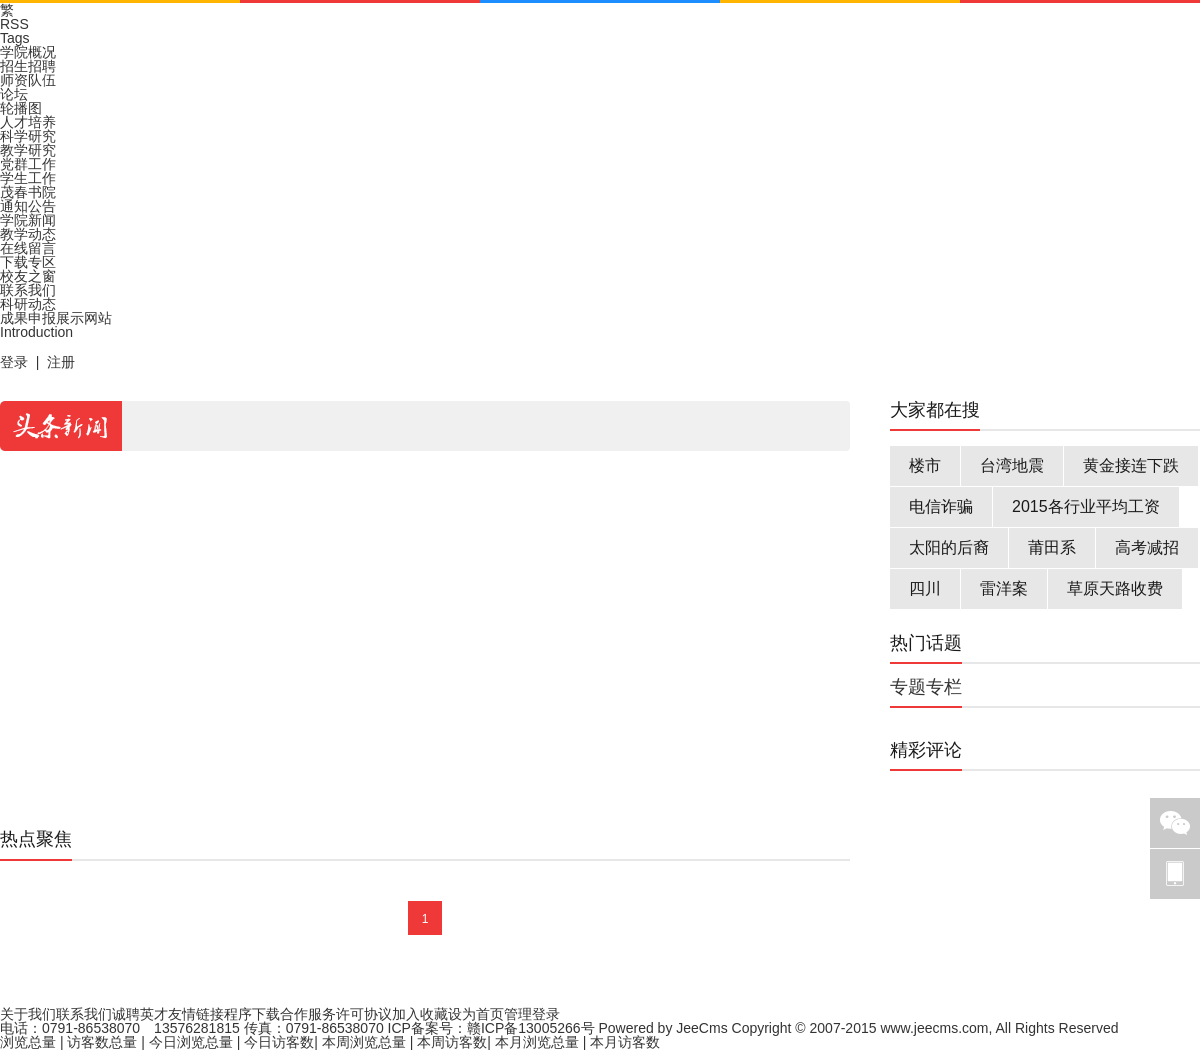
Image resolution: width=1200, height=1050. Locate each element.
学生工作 (28, 178)
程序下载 (252, 1014)
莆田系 (1052, 547)
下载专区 (28, 262)
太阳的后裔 (949, 547)
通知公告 (28, 206)
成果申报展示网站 (56, 318)
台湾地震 (1012, 465)
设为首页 (476, 1014)
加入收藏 (420, 1014)
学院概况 (28, 52)
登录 (14, 362)
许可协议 (364, 1014)
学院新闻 (28, 220)
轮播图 (21, 108)
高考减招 (1147, 547)
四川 (925, 588)
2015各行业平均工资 (1086, 506)
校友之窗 (28, 276)
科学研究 (28, 136)
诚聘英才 (140, 1014)
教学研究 (28, 150)
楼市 (925, 465)
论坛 (14, 94)
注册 (61, 362)
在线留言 (28, 248)
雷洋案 (1004, 588)
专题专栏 (926, 687)
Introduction (36, 332)
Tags (15, 38)
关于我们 (28, 1014)
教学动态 (28, 234)
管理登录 (532, 1014)
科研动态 (28, 304)
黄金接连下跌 (1131, 465)
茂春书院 (28, 192)
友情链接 (196, 1014)
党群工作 (28, 164)
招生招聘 (28, 66)
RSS (14, 24)
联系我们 (28, 290)
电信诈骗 (941, 506)
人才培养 (28, 122)
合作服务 (308, 1014)
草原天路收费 (1115, 588)
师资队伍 (28, 80)
